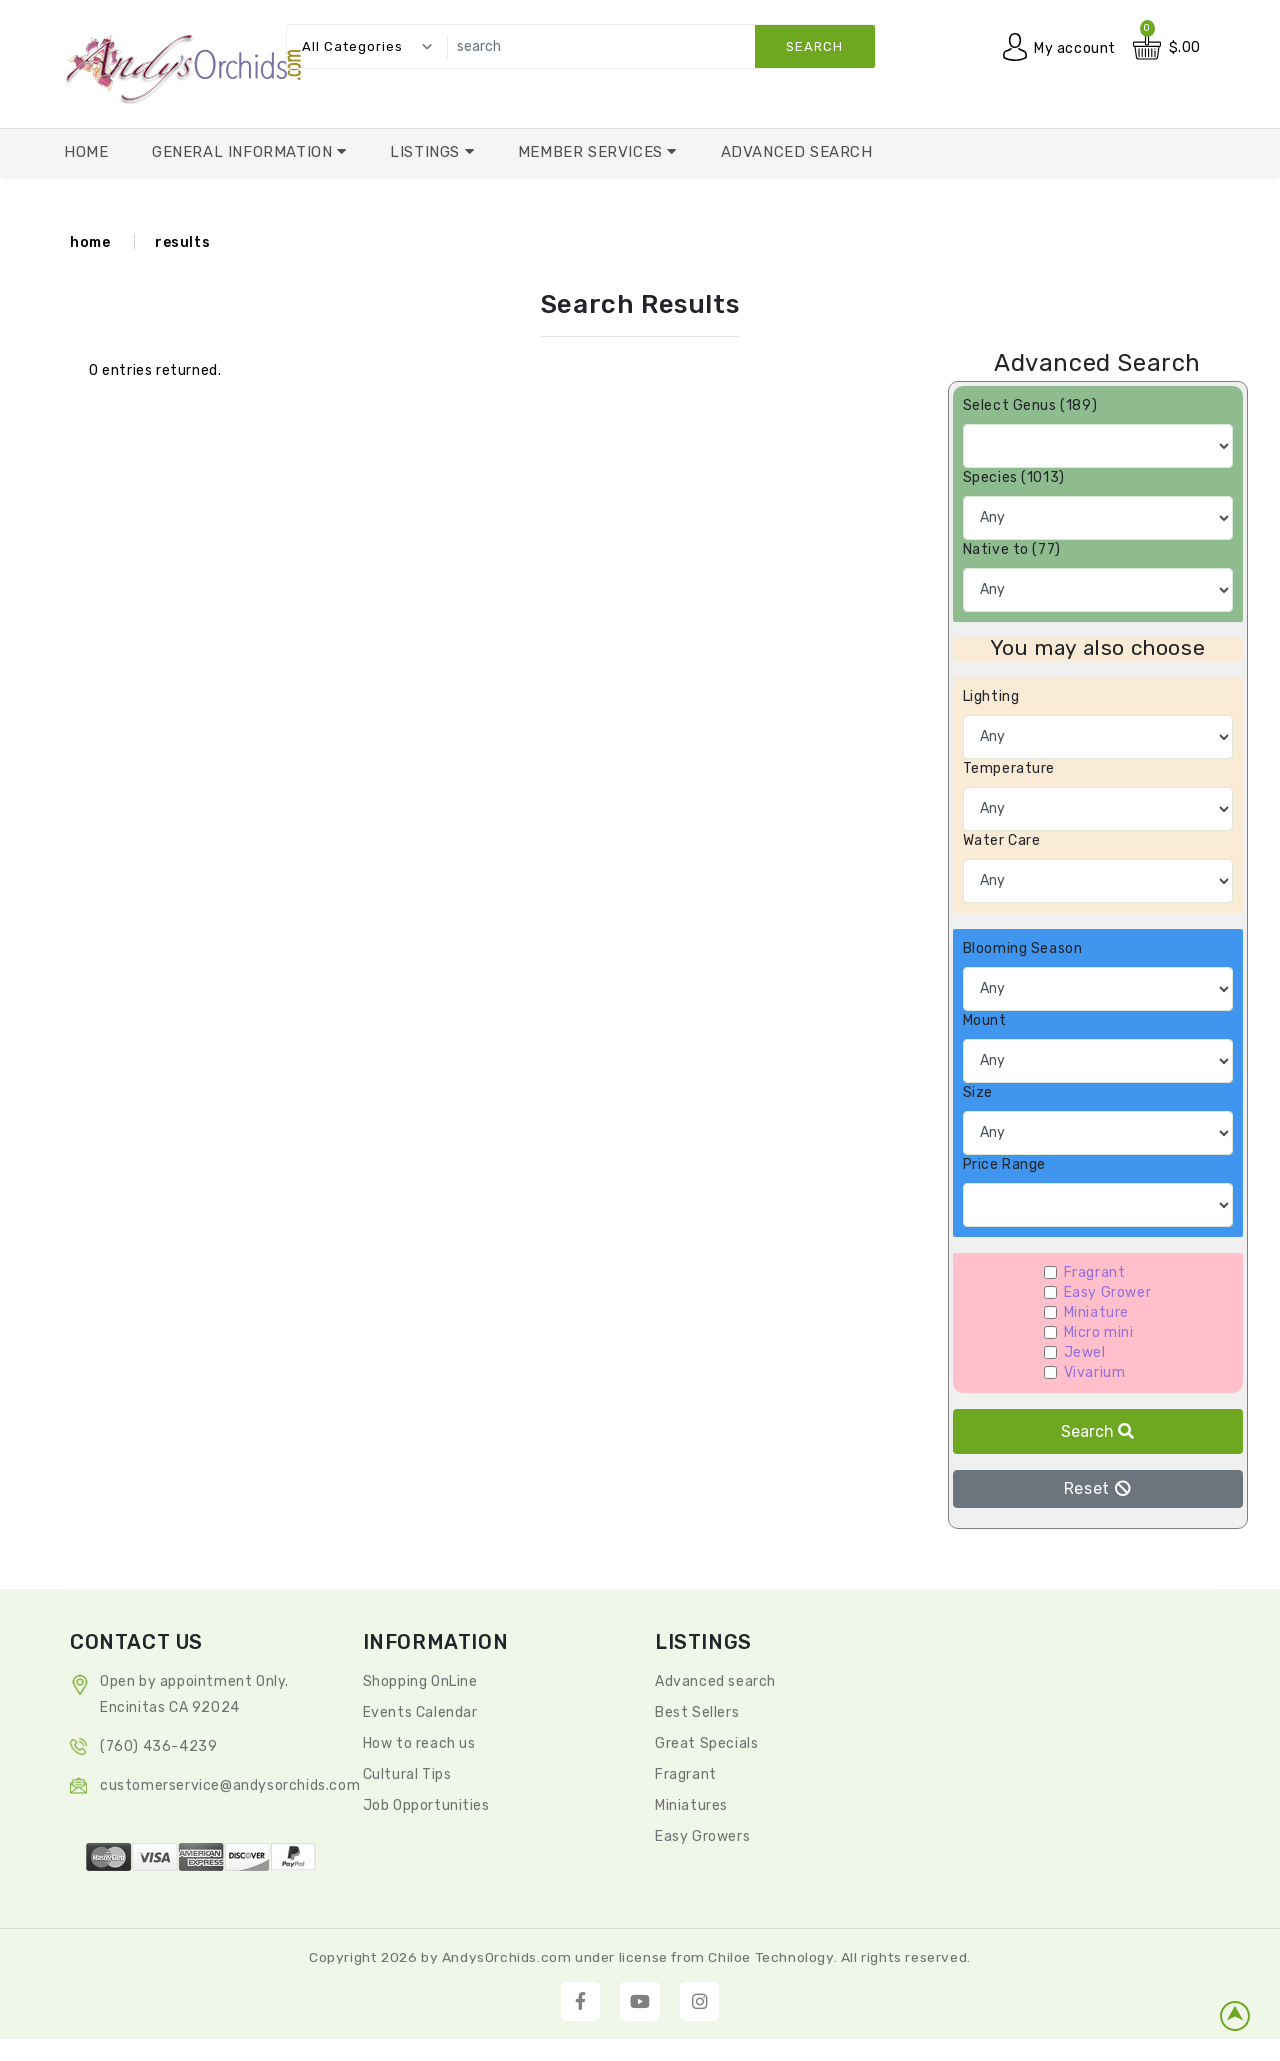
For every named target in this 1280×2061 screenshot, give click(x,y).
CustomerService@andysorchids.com (230, 1785)
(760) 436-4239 (158, 1746)
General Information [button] (244, 152)
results (182, 242)
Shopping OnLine (420, 1681)
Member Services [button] (593, 152)
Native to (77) (1012, 549)
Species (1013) (1014, 477)
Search (1097, 1431)
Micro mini (1099, 1332)
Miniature (1096, 1312)
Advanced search (715, 1681)
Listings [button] (427, 152)
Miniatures (691, 1805)
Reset (1097, 1488)
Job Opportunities (426, 1805)
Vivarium (1095, 1372)
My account (1075, 47)
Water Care (1002, 840)
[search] (656, 46)
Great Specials (706, 1743)
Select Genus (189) (1030, 405)
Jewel (1085, 1352)
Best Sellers (697, 1712)
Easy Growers (702, 1836)
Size (978, 1092)
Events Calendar (420, 1712)
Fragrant (1095, 1272)
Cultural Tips (407, 1774)
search (814, 46)
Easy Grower (1108, 1292)
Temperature (1009, 768)
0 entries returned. (155, 370)
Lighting (991, 696)
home (90, 242)
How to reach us (419, 1743)
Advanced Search (797, 152)
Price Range (1005, 1164)
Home (86, 152)
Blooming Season (1023, 948)
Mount (985, 1020)
